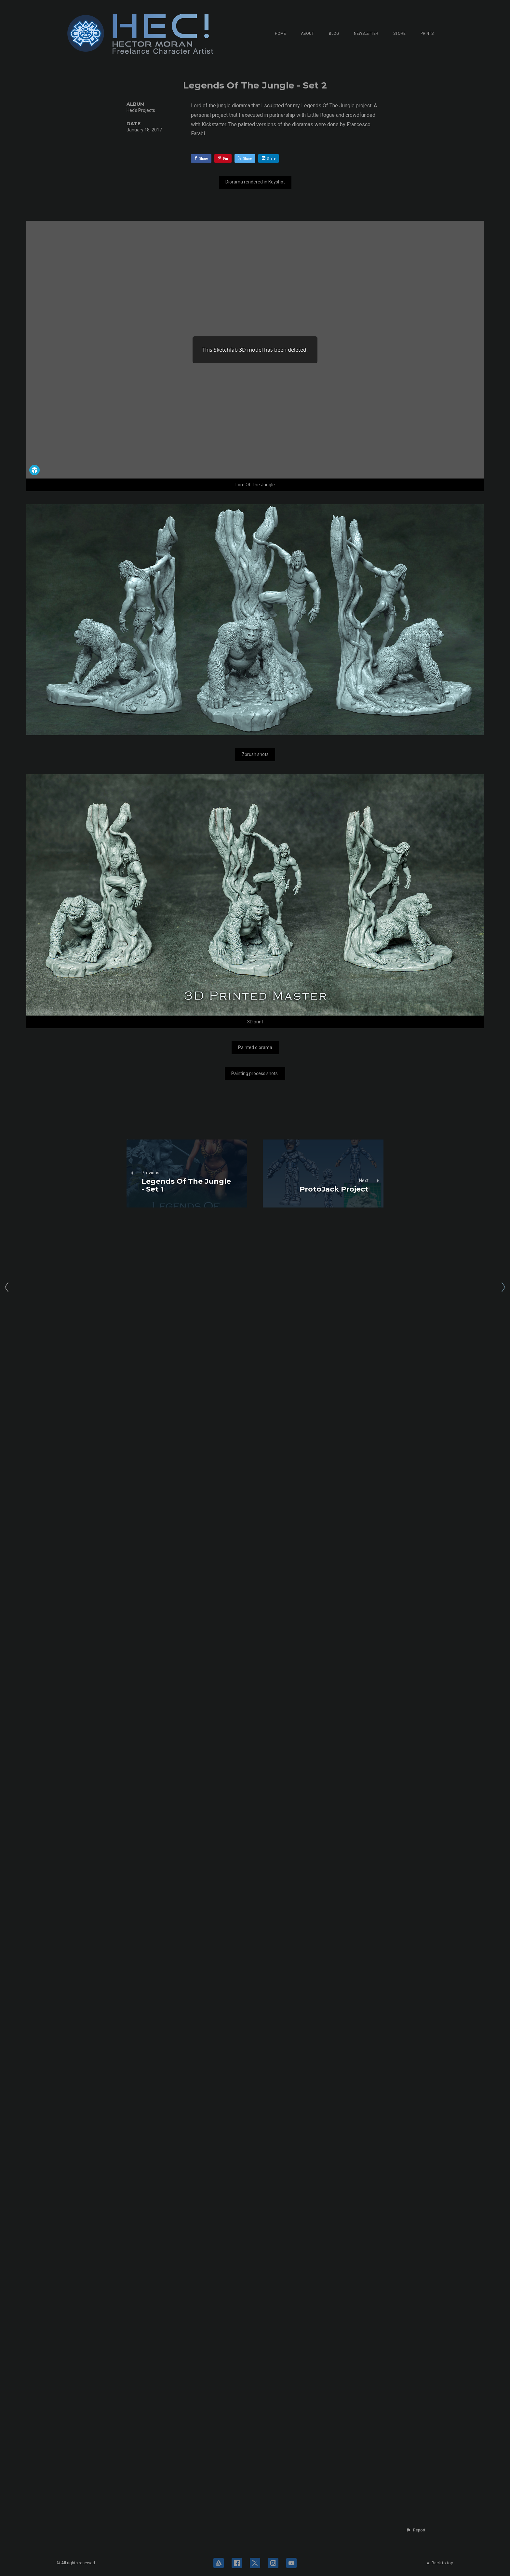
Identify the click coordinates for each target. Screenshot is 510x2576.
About (307, 33)
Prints (427, 33)
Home (280, 33)
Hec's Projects (141, 110)
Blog (334, 33)
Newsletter (366, 33)
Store (399, 33)
